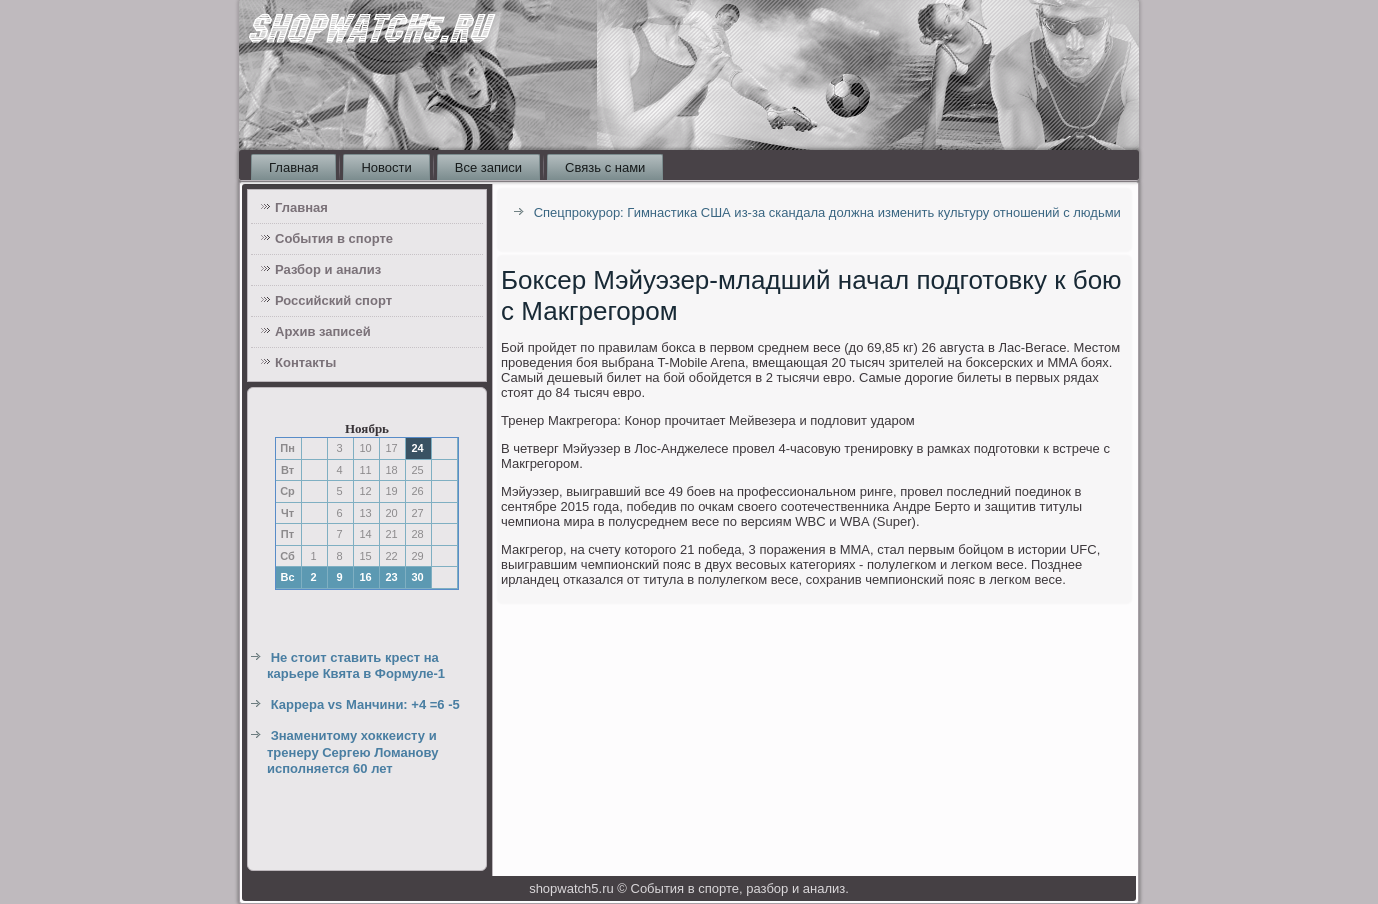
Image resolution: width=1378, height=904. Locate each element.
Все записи (488, 167)
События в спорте (334, 238)
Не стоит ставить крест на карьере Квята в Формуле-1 (356, 665)
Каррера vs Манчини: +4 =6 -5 (365, 704)
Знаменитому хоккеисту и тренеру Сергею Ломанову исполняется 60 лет (352, 752)
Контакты (305, 362)
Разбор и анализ (328, 269)
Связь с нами (605, 167)
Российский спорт (333, 300)
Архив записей (323, 331)
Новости (386, 167)
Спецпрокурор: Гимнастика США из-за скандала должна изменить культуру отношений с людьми (827, 212)
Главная (293, 167)
